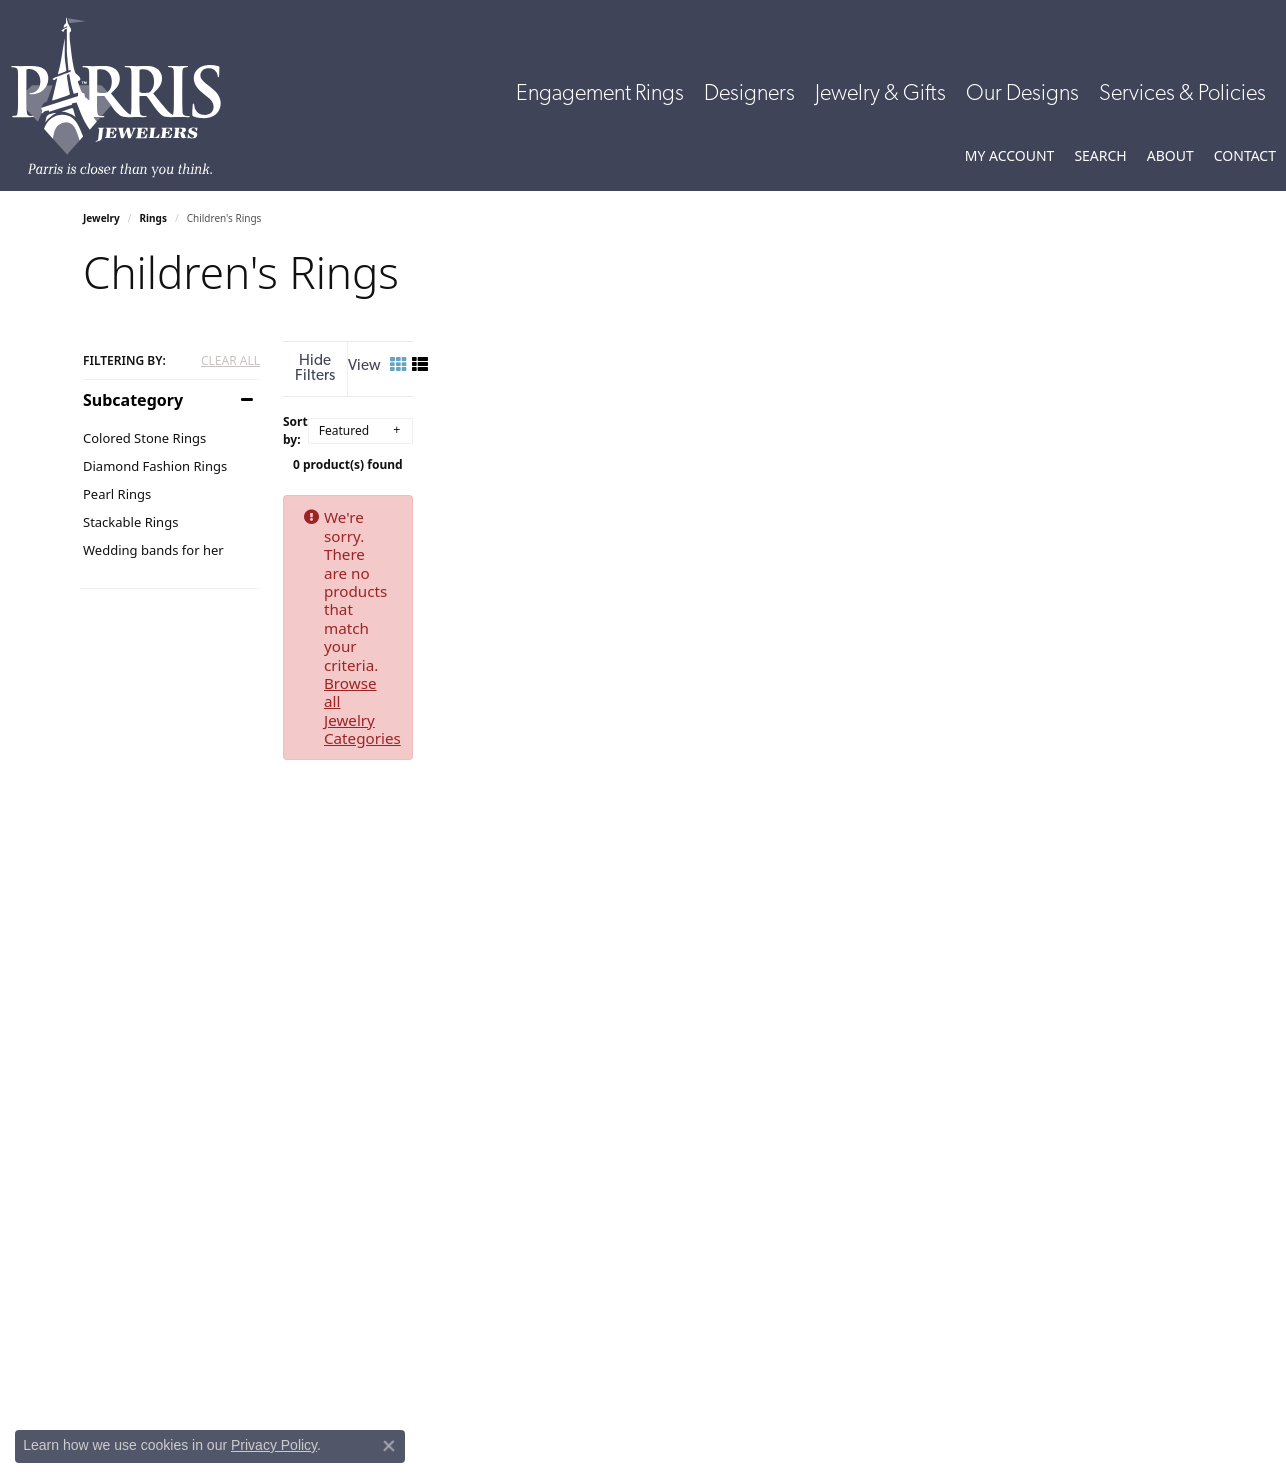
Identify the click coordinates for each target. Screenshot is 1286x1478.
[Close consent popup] (389, 1446)
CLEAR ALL (230, 361)
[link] (1245, 156)
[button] (1010, 156)
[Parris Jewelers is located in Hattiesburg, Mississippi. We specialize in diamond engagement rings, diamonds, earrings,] (126, 97)
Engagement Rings (600, 94)
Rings (153, 218)
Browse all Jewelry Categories (854, 503)
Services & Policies (1182, 94)
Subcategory (133, 400)
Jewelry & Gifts (880, 94)
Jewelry (101, 218)
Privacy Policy (274, 1445)
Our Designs (1022, 94)
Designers (749, 94)
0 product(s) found (743, 450)
